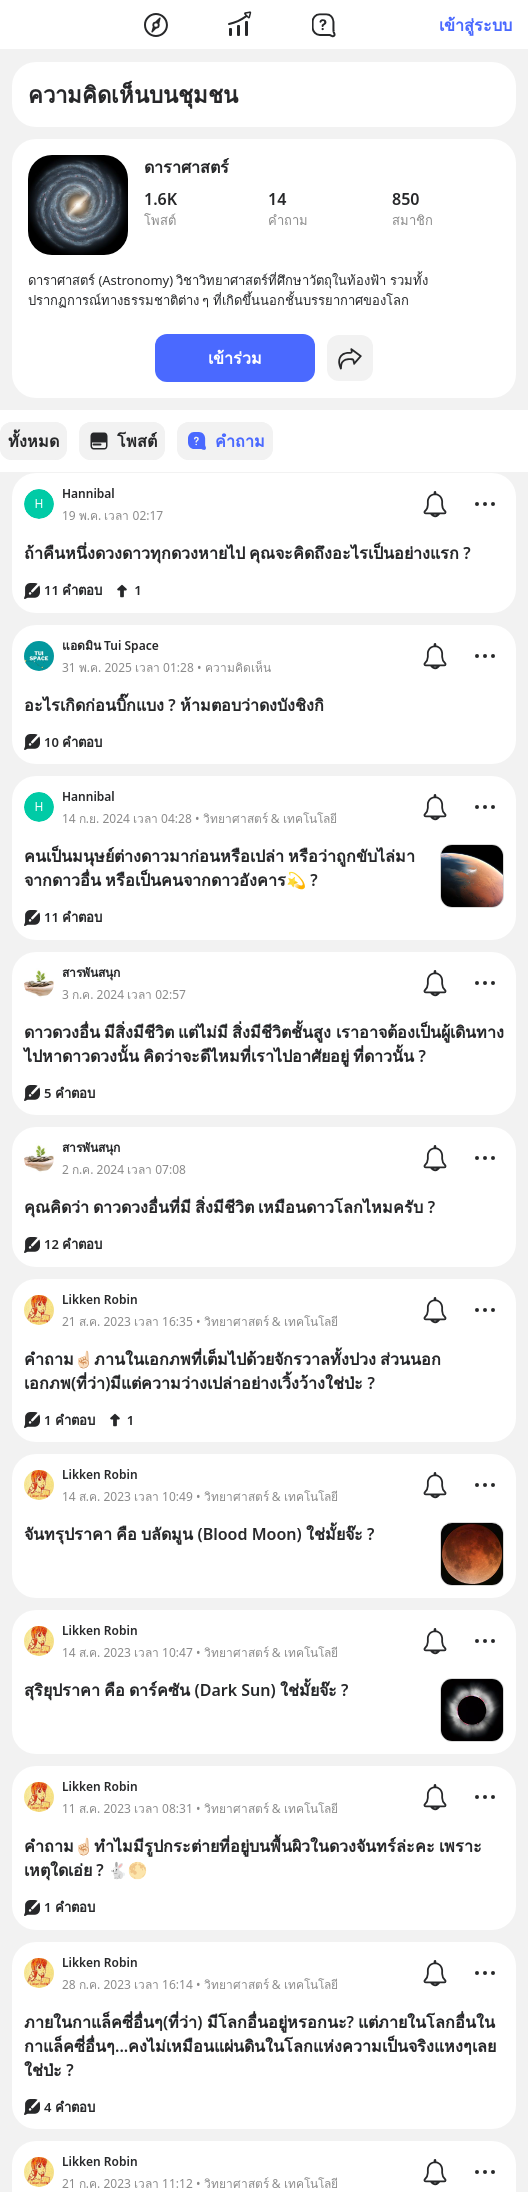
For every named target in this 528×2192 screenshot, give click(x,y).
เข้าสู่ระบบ (475, 25)
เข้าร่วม (235, 358)
